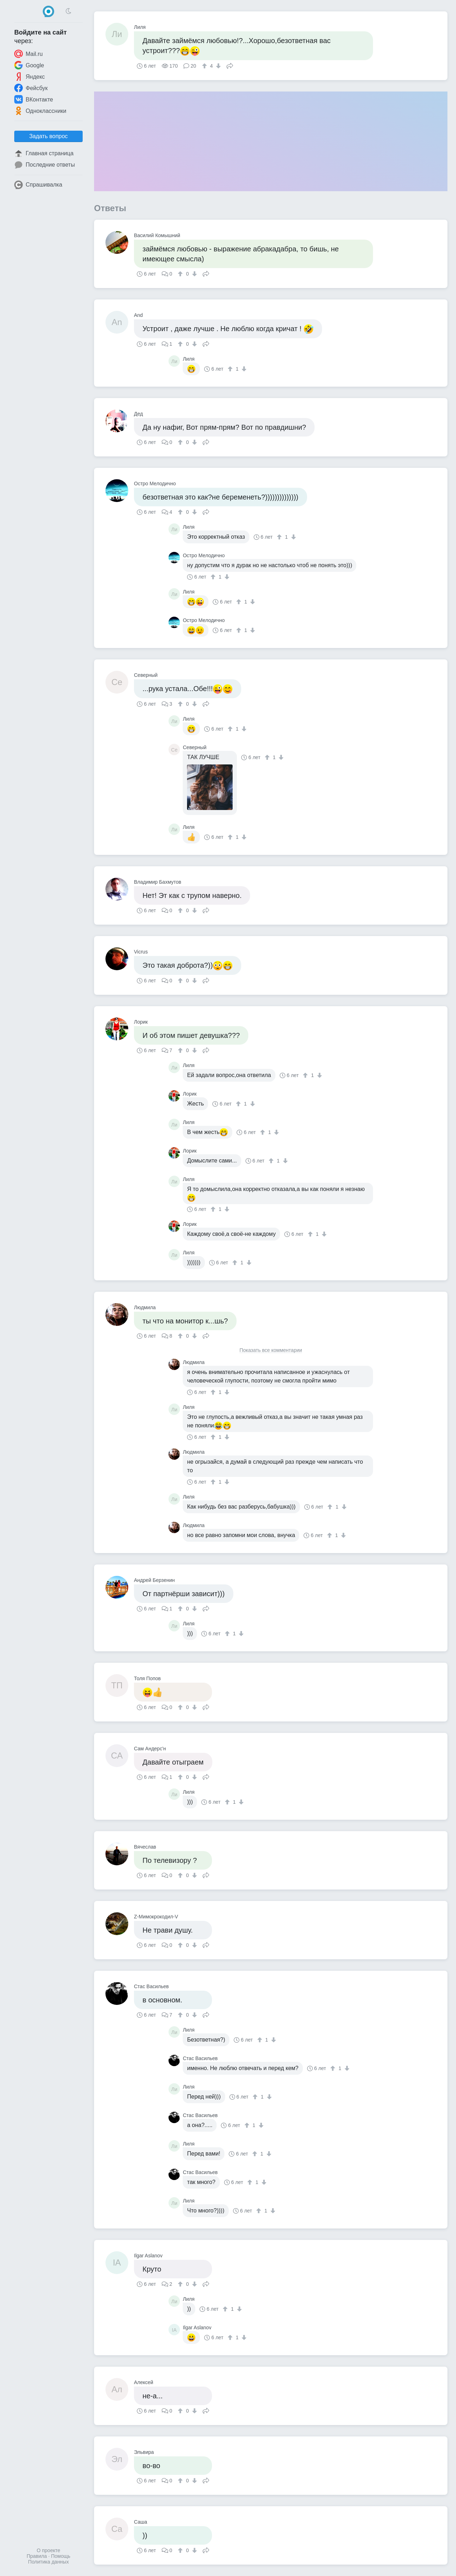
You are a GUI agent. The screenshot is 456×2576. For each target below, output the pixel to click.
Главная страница (43, 153)
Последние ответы (44, 165)
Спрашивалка (38, 185)
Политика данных (48, 2562)
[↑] (205, 66)
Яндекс (29, 76)
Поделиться (230, 65)
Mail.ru (28, 53)
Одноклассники (40, 110)
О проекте (48, 2550)
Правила (37, 2556)
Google (29, 65)
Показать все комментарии (270, 1350)
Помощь (60, 2556)
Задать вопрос (48, 136)
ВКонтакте (33, 99)
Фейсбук (31, 88)
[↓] (217, 66)
